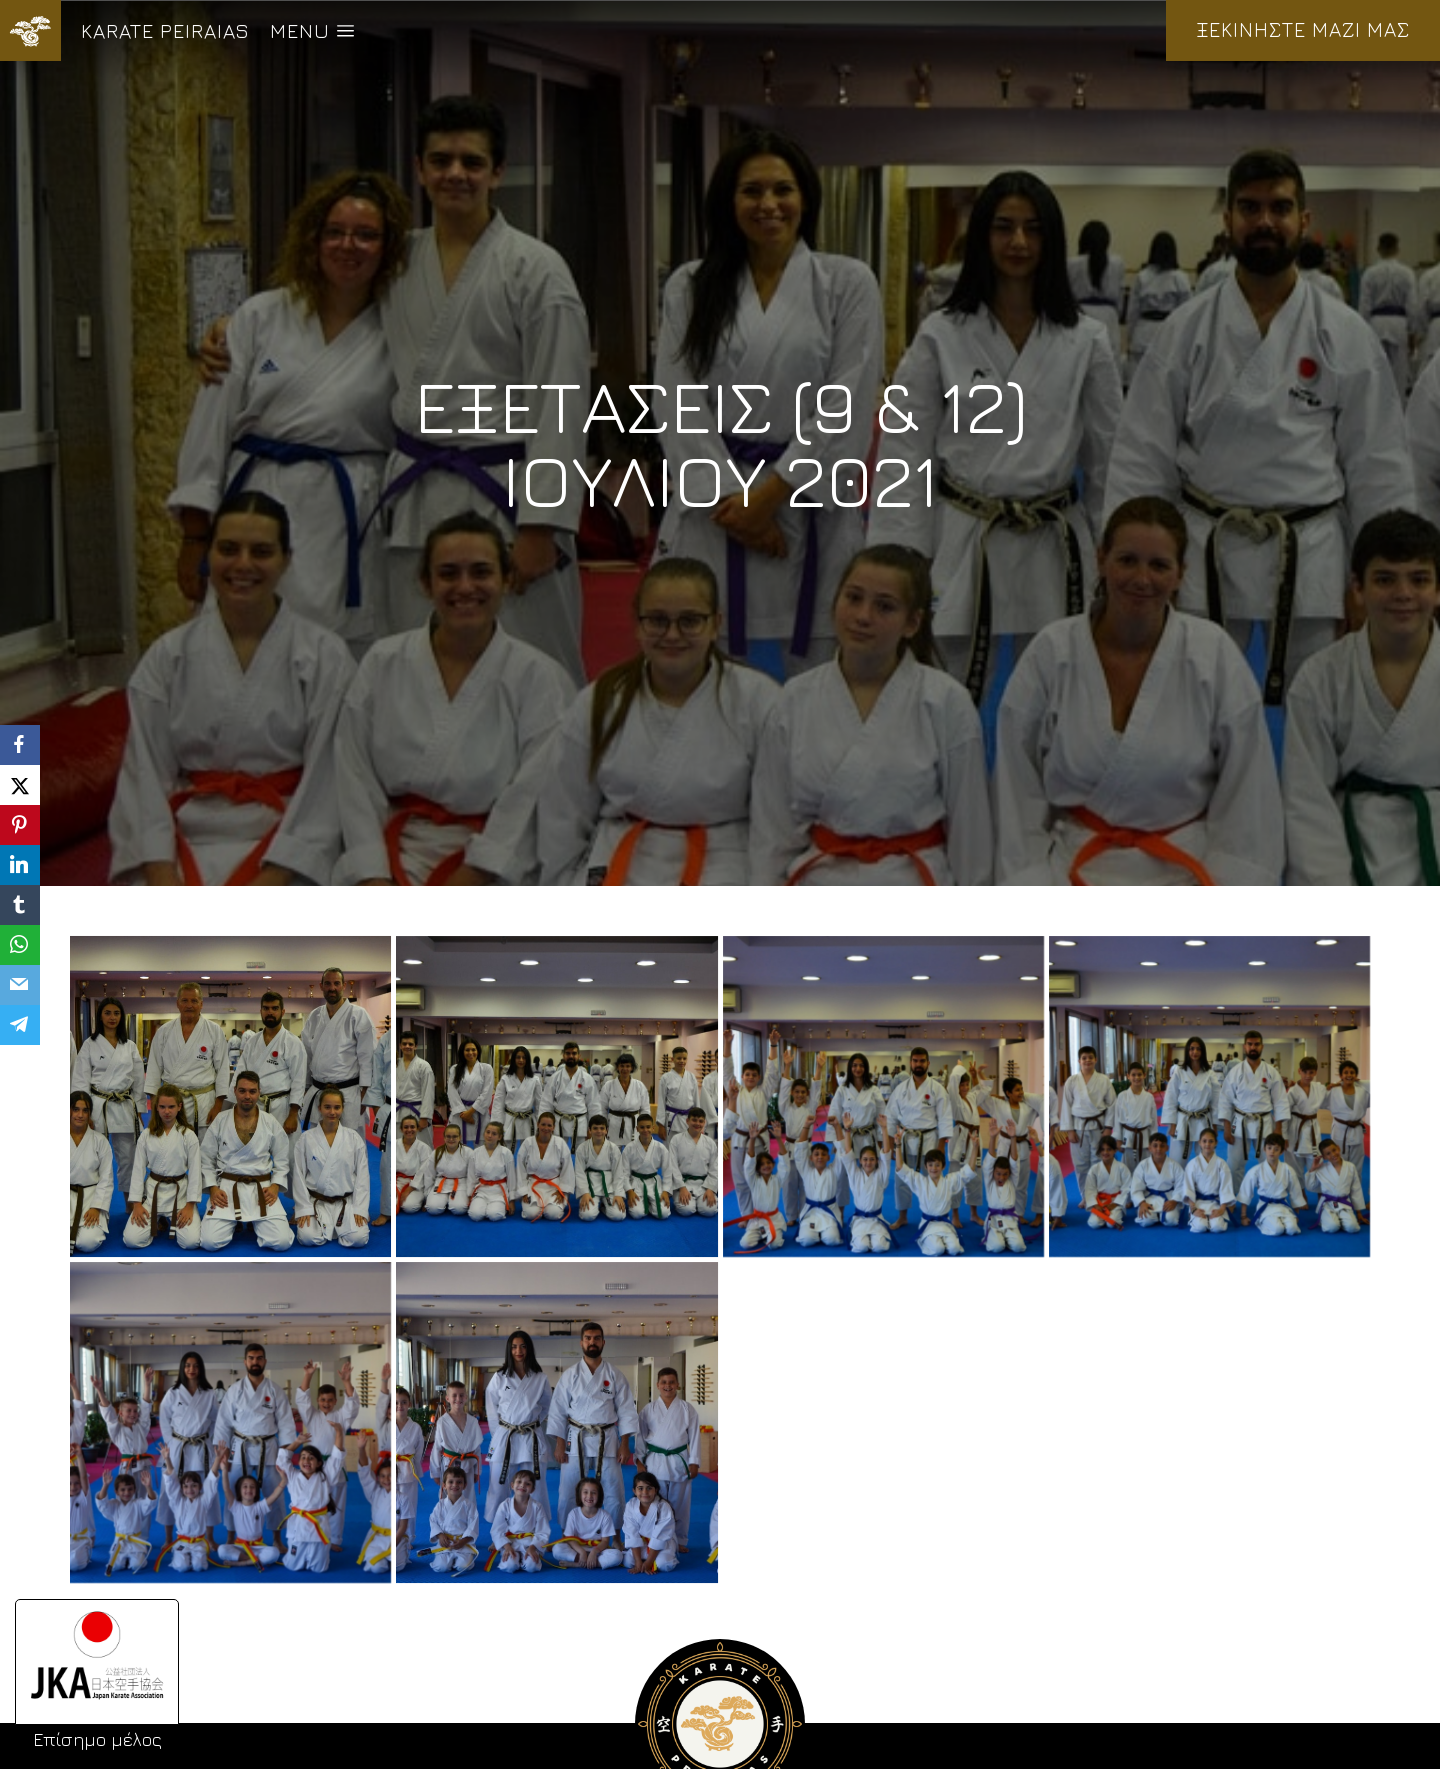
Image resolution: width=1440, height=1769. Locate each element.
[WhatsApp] (20, 945)
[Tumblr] (20, 905)
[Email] (20, 985)
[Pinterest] (20, 825)
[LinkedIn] (20, 865)
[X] (20, 785)
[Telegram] (20, 1025)
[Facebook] (20, 745)
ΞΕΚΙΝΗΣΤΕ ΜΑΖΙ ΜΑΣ (1303, 29)
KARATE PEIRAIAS (165, 30)
